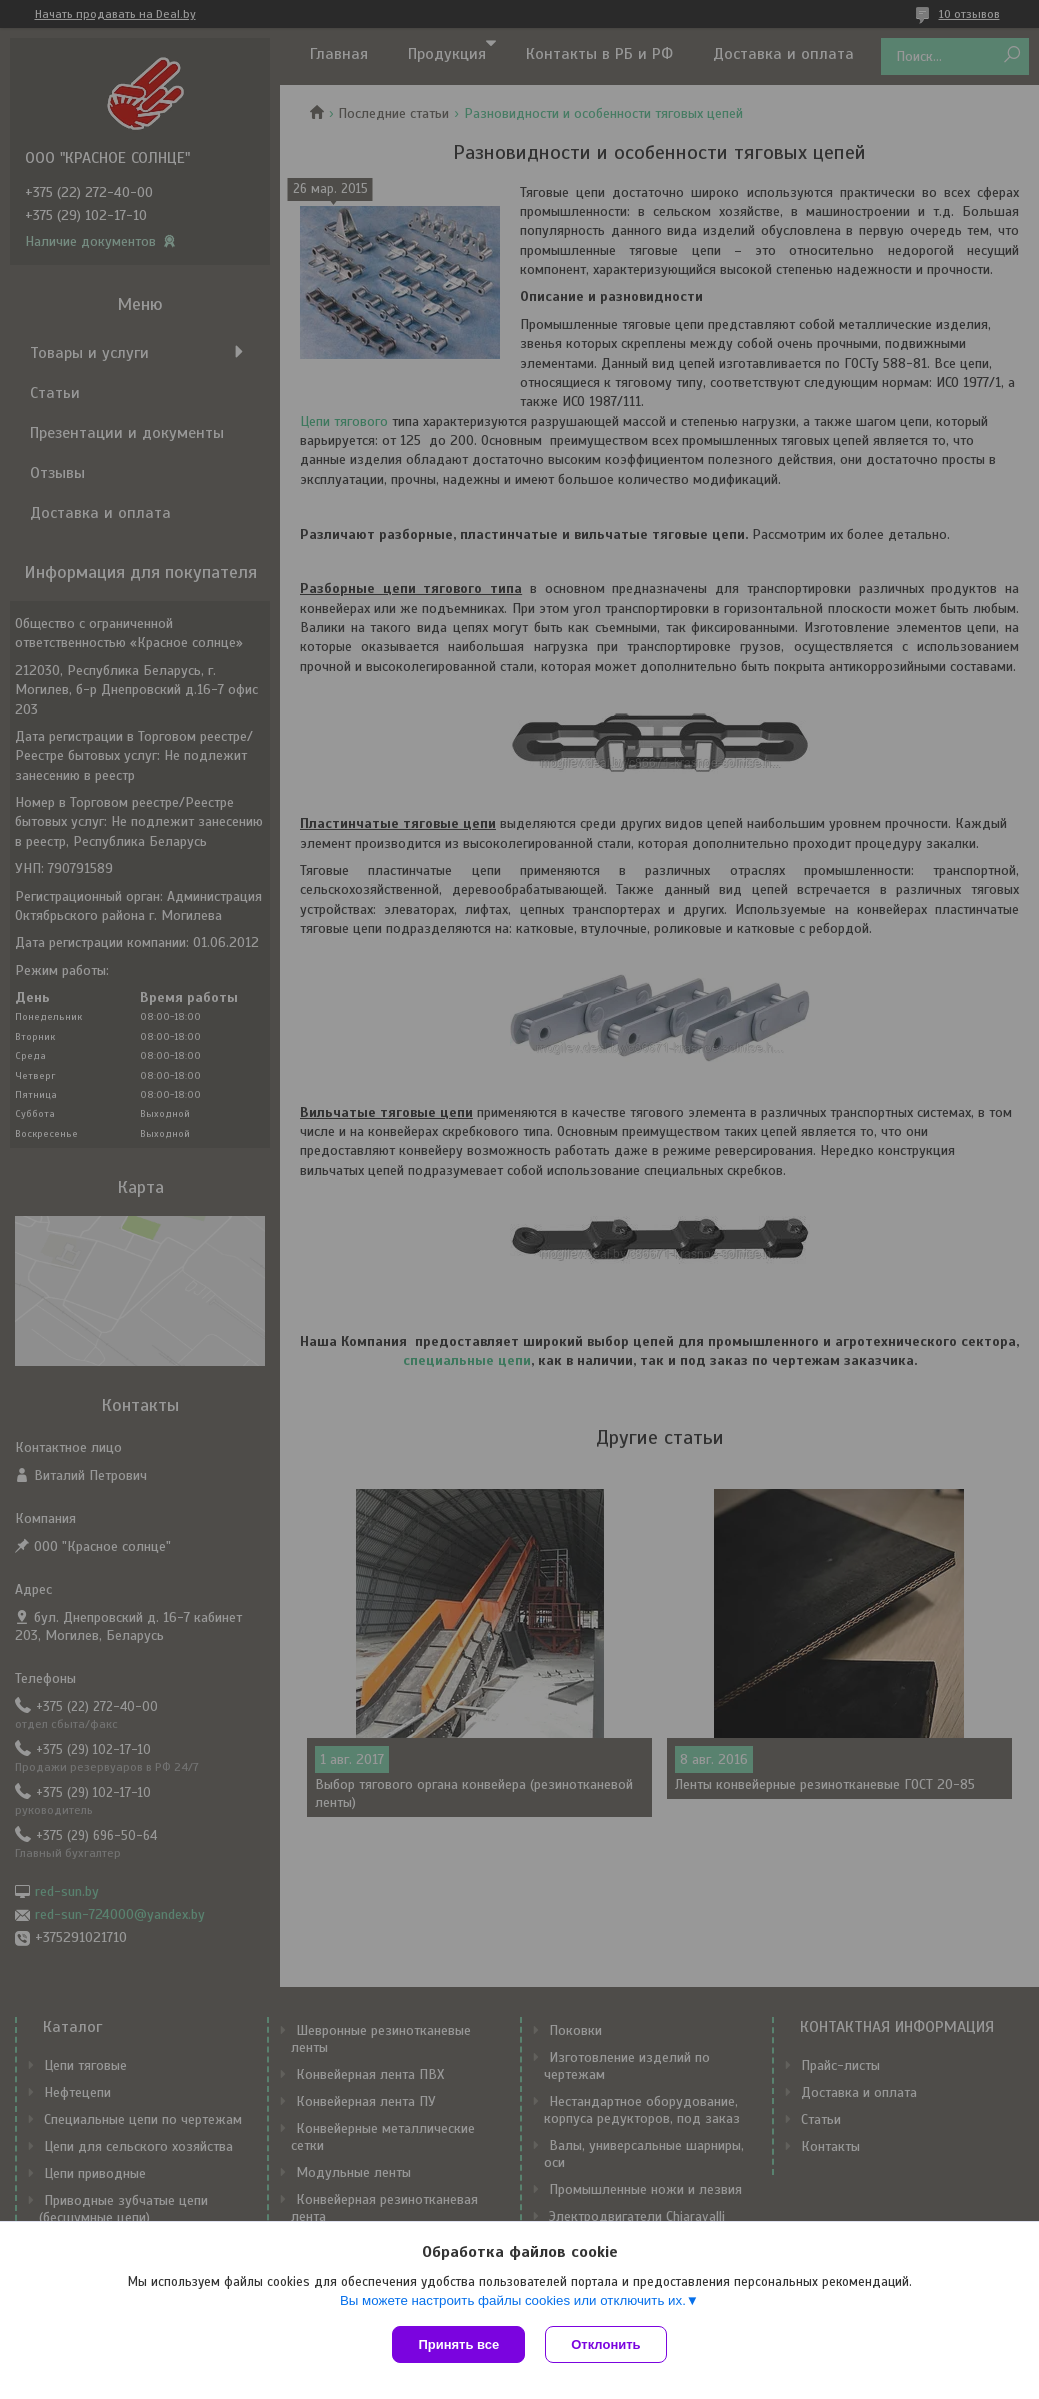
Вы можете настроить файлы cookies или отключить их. (513, 2300)
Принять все (458, 2344)
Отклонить (605, 2344)
